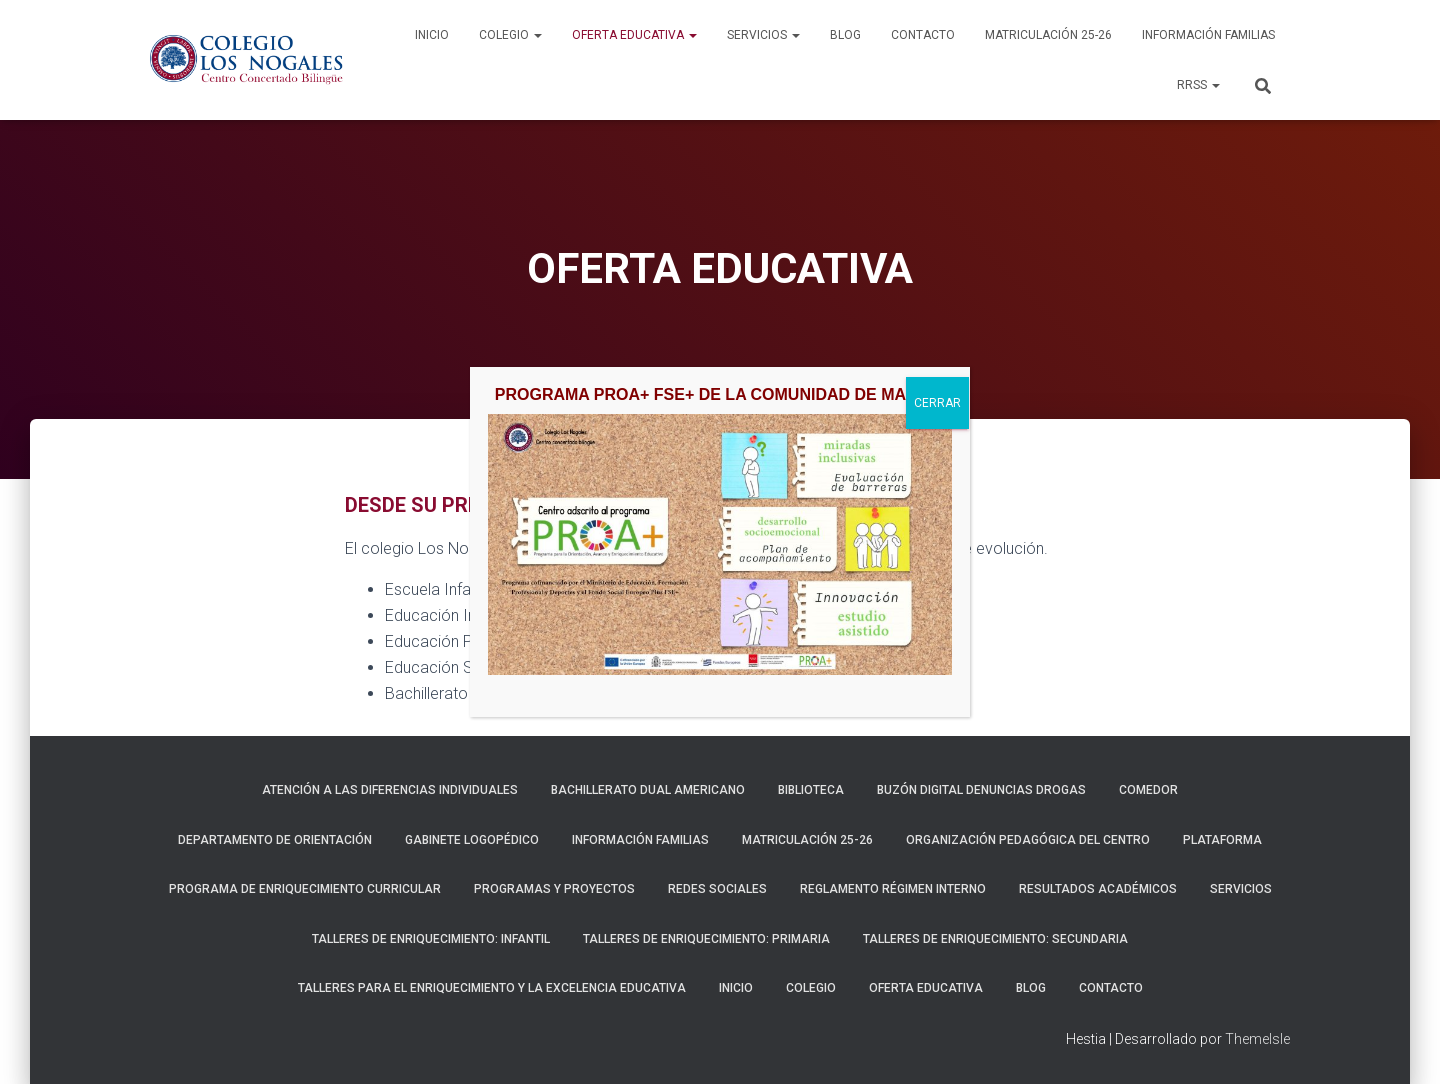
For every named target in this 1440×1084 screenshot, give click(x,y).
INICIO (432, 35)
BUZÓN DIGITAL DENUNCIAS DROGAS (981, 790)
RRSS (1198, 85)
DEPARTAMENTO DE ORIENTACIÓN (275, 840)
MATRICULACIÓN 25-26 (1048, 35)
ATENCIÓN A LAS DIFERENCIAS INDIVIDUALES (390, 790)
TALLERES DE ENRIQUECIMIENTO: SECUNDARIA (995, 939)
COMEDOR (1148, 790)
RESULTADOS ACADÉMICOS (1098, 889)
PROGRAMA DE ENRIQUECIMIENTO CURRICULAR (305, 889)
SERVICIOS (763, 35)
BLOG (845, 35)
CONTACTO (923, 35)
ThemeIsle (1257, 1039)
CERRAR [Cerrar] (937, 827)
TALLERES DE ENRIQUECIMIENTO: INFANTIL (431, 939)
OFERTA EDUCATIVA (634, 35)
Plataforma (1222, 840)
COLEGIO (510, 35)
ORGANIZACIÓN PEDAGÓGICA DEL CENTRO (1028, 840)
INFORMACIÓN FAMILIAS (1208, 35)
